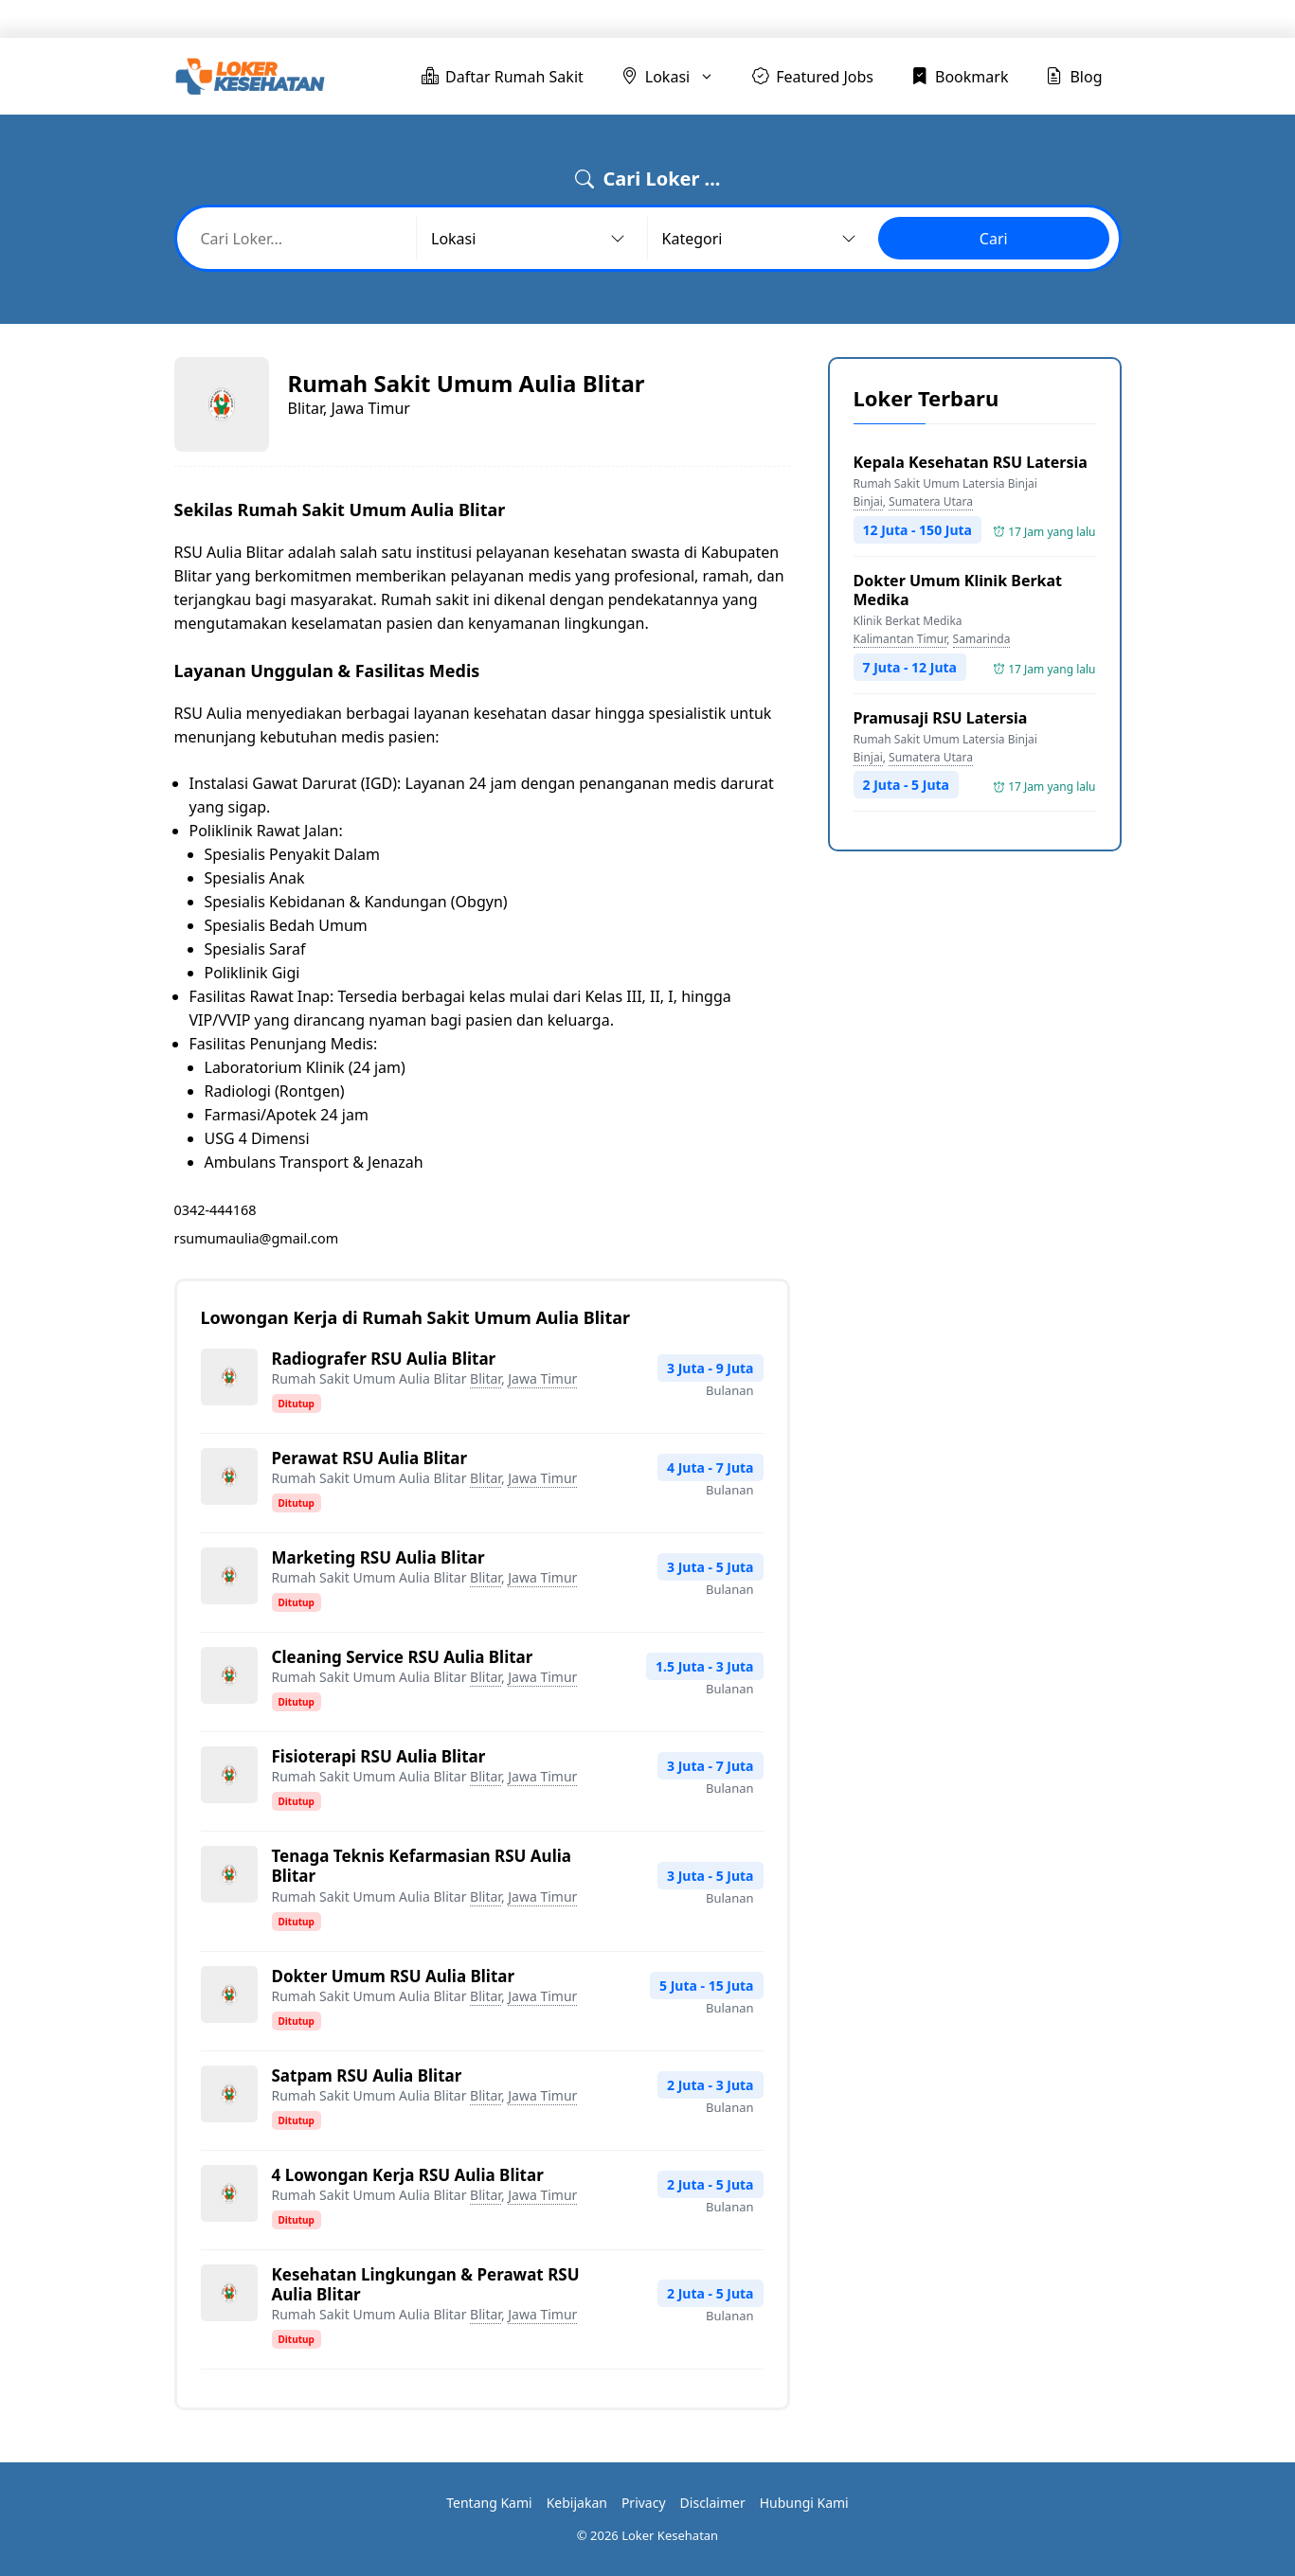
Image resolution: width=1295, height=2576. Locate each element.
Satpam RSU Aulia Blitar (367, 2075)
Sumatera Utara (931, 501)
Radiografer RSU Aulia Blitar (384, 1358)
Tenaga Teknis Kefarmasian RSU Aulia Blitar (422, 1866)
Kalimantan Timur (900, 639)
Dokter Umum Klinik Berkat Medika (958, 590)
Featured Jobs (851, 18)
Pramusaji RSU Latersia (941, 717)
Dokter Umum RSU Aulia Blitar (393, 1976)
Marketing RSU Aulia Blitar (378, 1557)
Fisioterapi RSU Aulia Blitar (379, 1756)
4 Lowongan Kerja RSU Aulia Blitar (408, 2175)
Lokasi (742, 19)
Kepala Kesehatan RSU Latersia (971, 462)
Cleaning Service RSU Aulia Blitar (402, 1657)
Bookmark (971, 18)
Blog (1064, 18)
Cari (994, 238)
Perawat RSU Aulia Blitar (370, 1458)
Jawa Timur (542, 1378)
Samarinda (982, 639)
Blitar (485, 1378)
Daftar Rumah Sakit (596, 18)
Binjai (868, 501)
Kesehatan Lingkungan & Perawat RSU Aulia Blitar (426, 2284)
